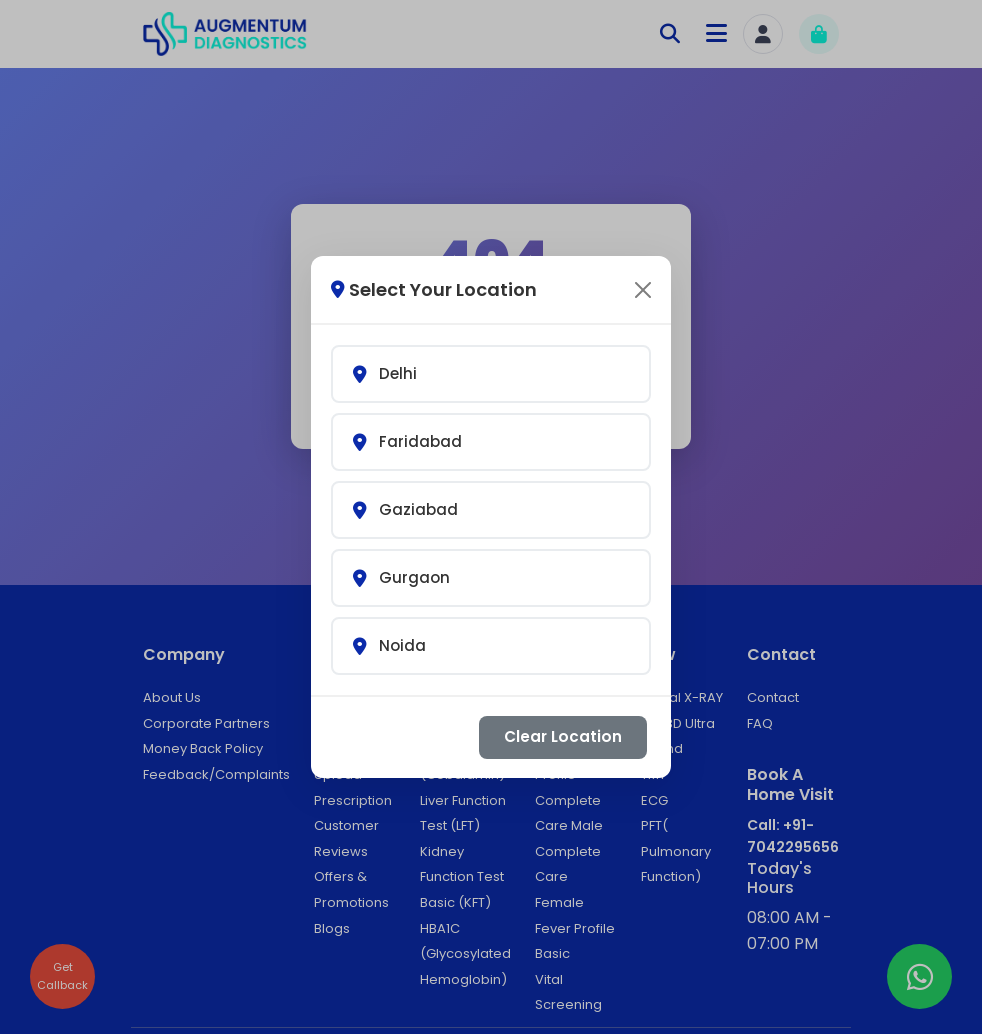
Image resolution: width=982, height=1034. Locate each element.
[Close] (643, 271)
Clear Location (563, 717)
